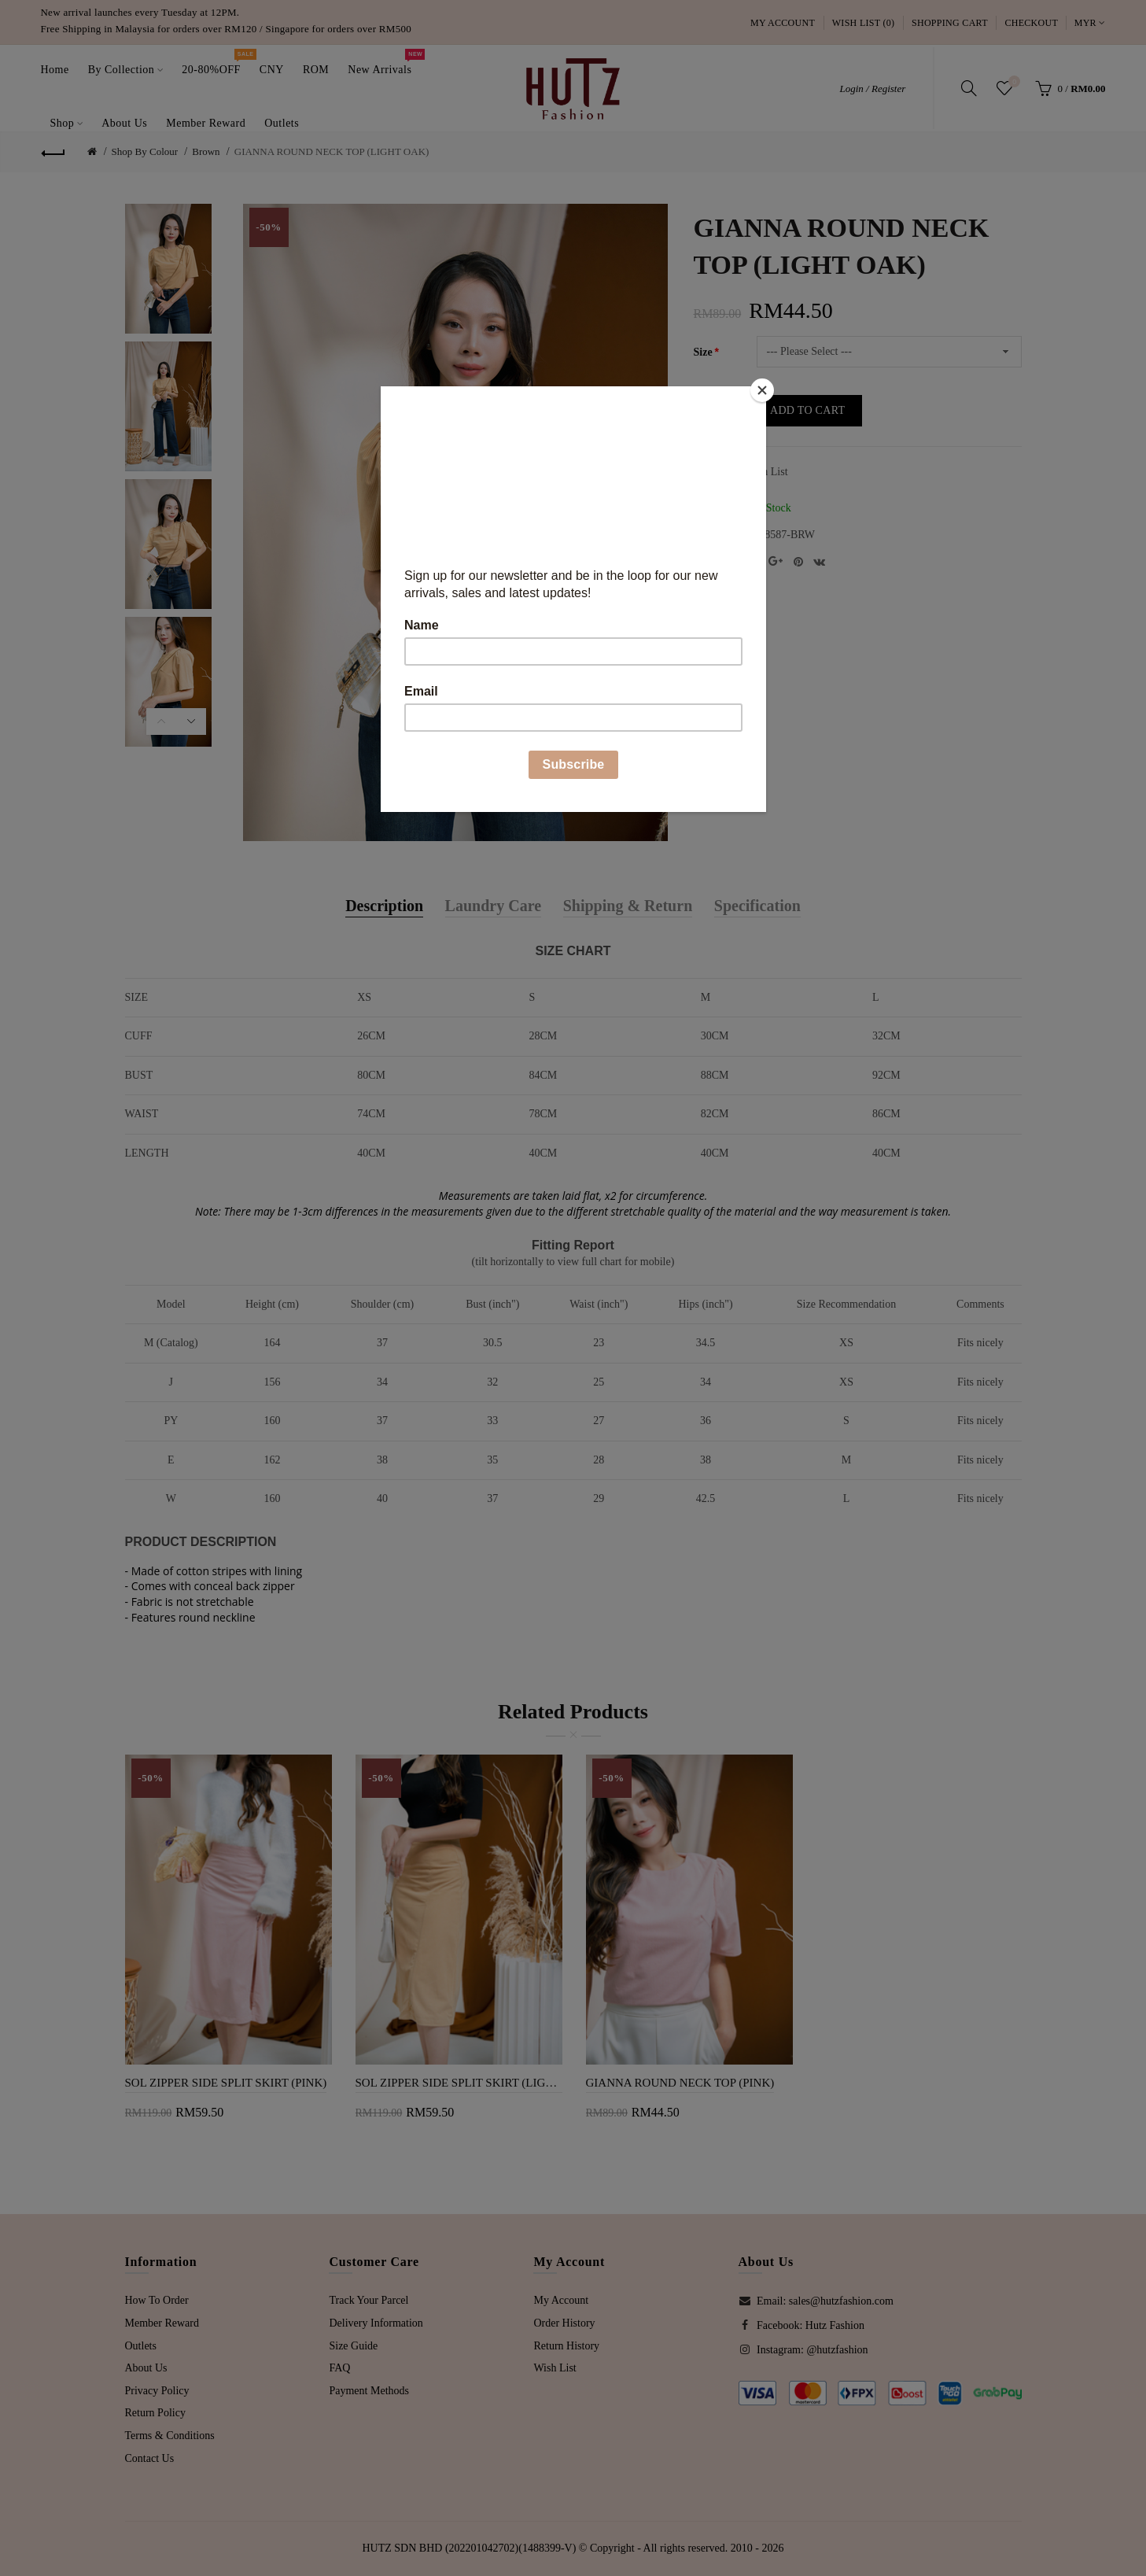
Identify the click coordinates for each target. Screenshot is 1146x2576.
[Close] (762, 390)
